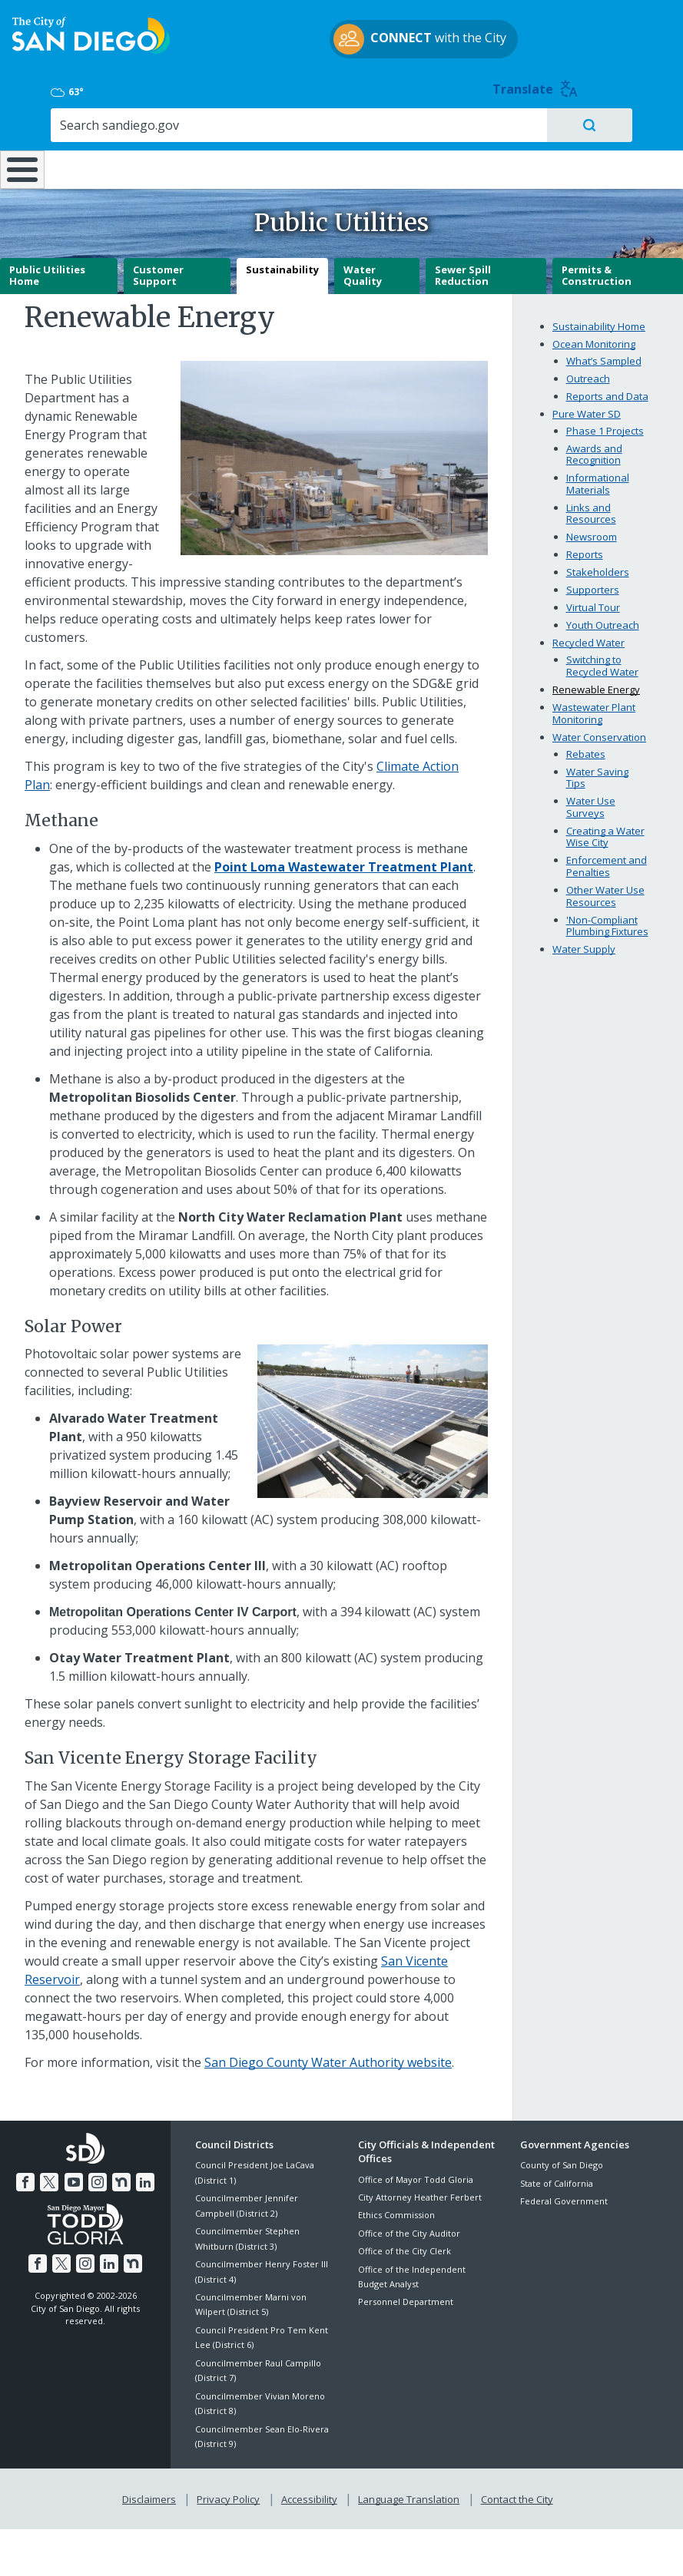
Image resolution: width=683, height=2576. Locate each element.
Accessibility (309, 2491)
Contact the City (514, 2491)
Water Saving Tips (597, 772)
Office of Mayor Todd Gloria (415, 2174)
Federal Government (564, 2196)
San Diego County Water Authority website (328, 2057)
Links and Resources (591, 508)
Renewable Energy (596, 684)
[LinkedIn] (142, 2174)
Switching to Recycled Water (602, 661)
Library (401, 123)
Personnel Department (405, 2297)
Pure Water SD (586, 408)
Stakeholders (597, 567)
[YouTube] (74, 2174)
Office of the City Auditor (409, 2228)
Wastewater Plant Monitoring (593, 708)
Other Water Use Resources (605, 891)
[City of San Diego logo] (91, 51)
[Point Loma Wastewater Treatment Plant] (343, 861)
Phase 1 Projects (605, 425)
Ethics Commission (396, 2210)
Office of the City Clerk (404, 2245)
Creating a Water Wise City (605, 831)
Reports (584, 550)
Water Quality (362, 270)
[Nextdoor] (120, 2174)
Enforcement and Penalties (606, 861)
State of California (556, 2178)
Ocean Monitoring (593, 339)
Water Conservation (599, 732)
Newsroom (591, 532)
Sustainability (282, 264)
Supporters (592, 585)
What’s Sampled (604, 355)
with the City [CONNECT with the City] (337, 56)
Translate (635, 31)
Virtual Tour (593, 603)
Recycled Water (588, 638)
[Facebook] (28, 2174)
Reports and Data (607, 391)
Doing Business (297, 130)
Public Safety (513, 123)
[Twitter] (51, 2174)
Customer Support (158, 270)
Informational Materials (597, 479)
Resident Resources (197, 130)
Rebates (585, 749)
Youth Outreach (602, 620)
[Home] (19, 144)
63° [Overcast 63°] (535, 34)
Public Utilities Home (47, 270)
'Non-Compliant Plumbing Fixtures (607, 921)
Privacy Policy (229, 2491)
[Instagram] (97, 2174)
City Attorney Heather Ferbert (420, 2191)
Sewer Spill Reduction (463, 270)
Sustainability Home (598, 321)
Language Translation (407, 2491)
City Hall (626, 123)
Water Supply (583, 944)
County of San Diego (561, 2160)
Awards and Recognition (594, 449)
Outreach (588, 373)
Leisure (91, 123)
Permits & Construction (597, 270)
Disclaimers (152, 2491)
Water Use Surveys (590, 802)
